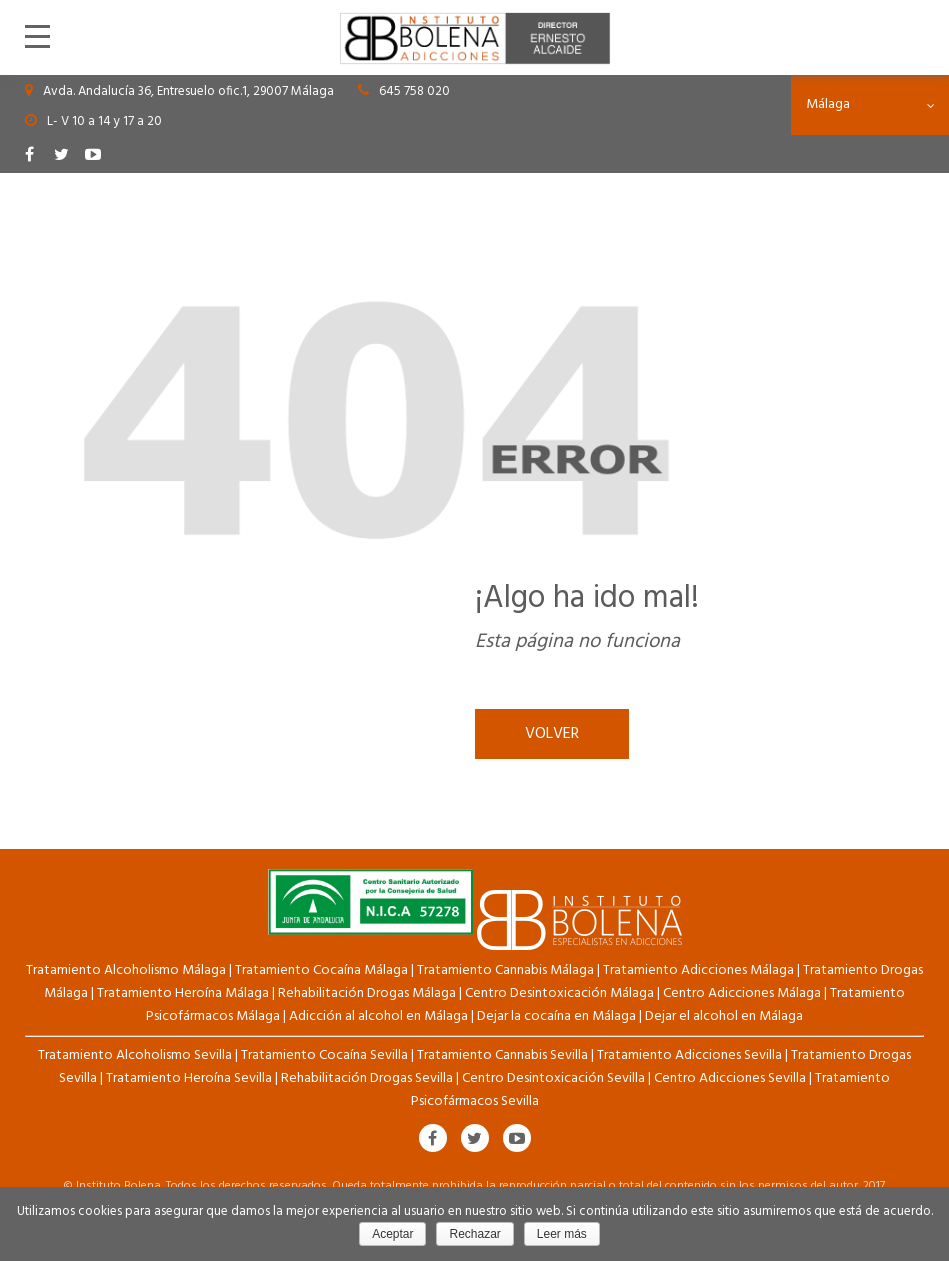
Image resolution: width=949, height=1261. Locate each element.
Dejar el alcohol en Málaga (724, 1016)
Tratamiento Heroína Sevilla (189, 1078)
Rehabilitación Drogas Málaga (367, 993)
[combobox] (870, 105)
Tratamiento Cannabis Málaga (505, 970)
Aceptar (392, 1234)
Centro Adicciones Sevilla (730, 1078)
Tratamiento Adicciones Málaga (698, 970)
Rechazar (474, 1234)
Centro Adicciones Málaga (742, 993)
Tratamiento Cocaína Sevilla (324, 1055)
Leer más (562, 1234)
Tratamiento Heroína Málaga (183, 993)
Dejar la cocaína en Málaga (556, 1016)
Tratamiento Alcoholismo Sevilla (135, 1055)
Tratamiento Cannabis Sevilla (502, 1055)
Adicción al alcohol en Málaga (378, 1016)
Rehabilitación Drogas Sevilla (367, 1078)
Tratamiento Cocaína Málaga (321, 970)
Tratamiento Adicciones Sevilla (689, 1055)
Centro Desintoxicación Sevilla (553, 1078)
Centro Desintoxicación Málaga (559, 993)
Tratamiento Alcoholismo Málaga (126, 970)
